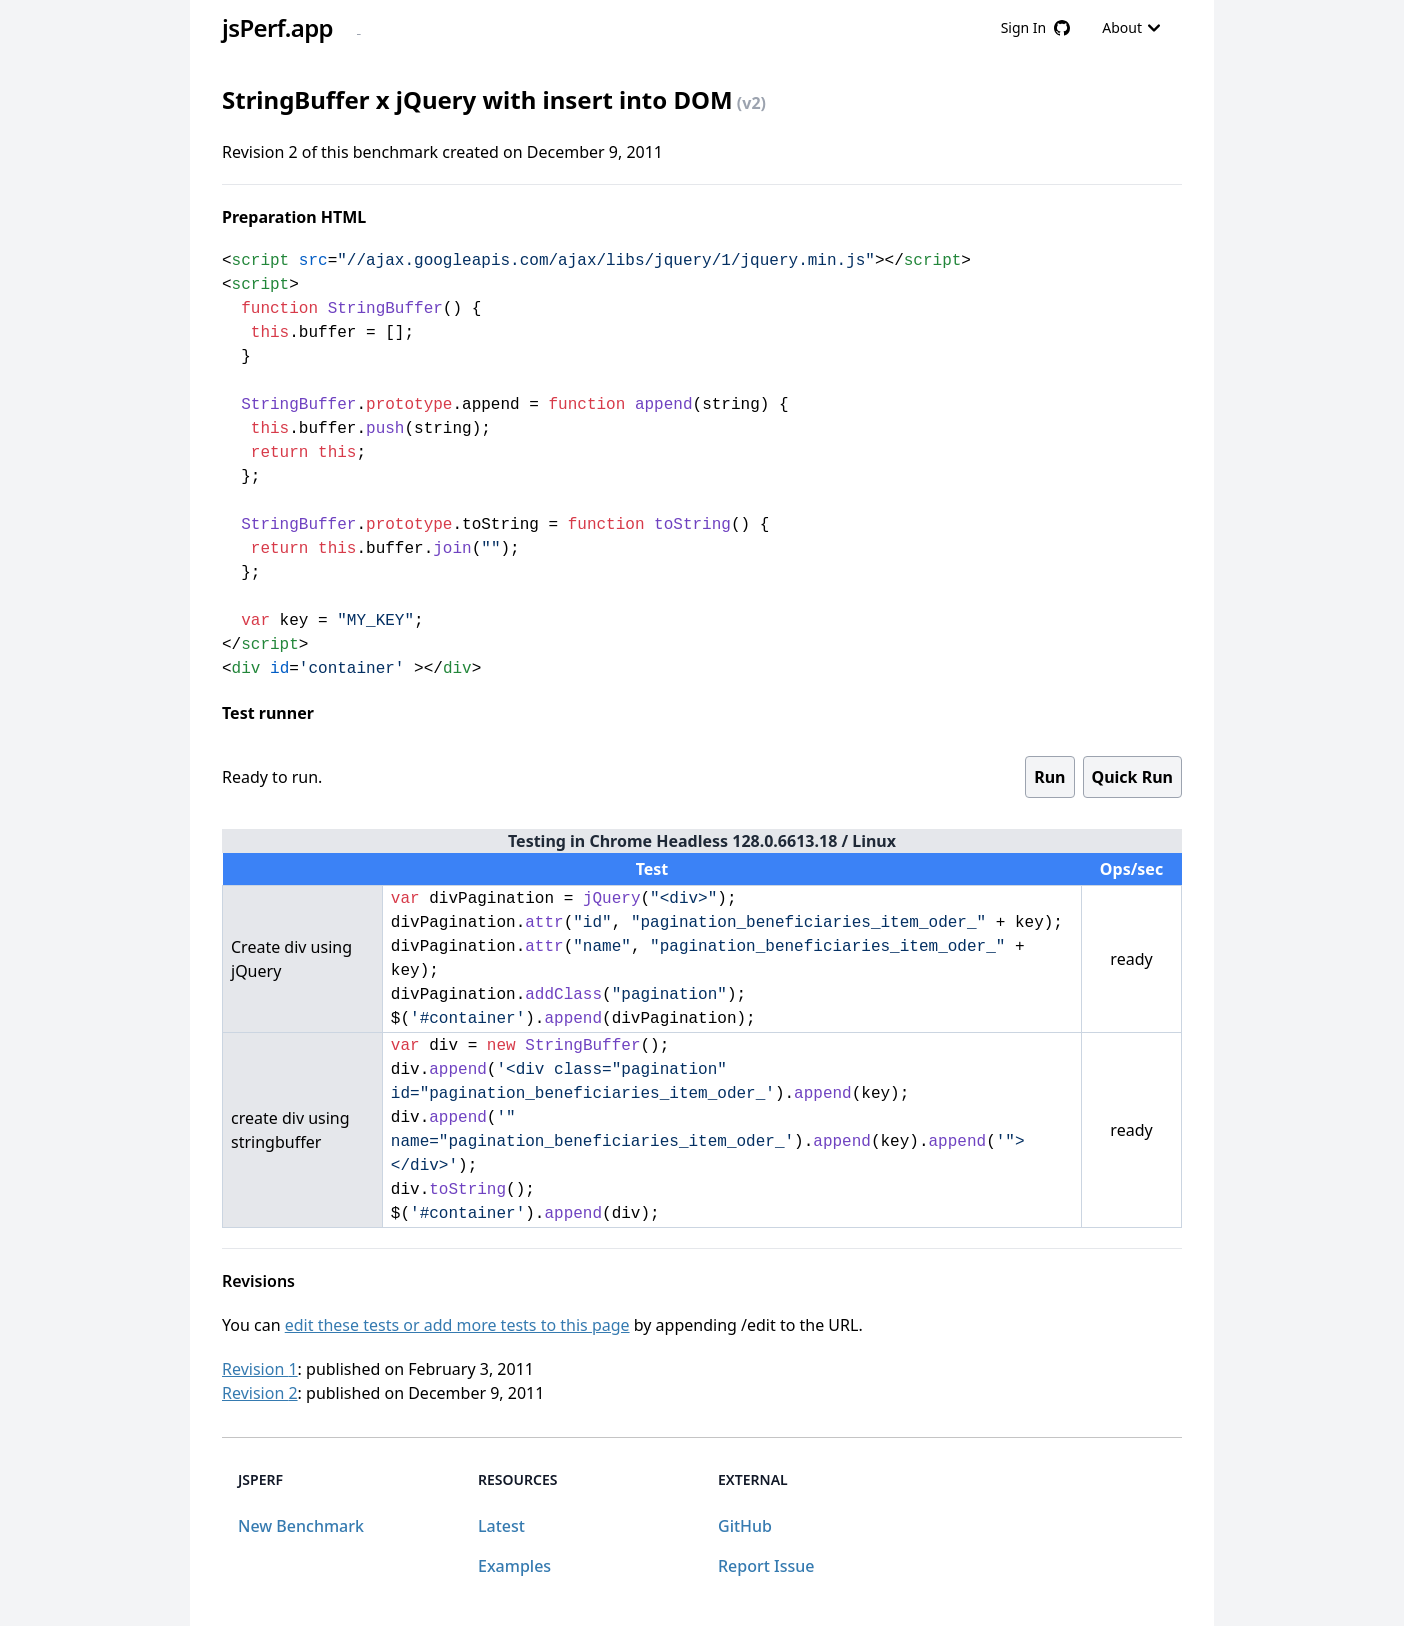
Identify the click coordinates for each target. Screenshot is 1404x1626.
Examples (514, 1566)
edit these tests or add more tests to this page (457, 1325)
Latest (501, 1526)
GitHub (745, 1526)
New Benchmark (301, 1526)
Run (1049, 777)
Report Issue (766, 1566)
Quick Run (1132, 777)
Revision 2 (260, 1393)
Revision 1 (260, 1369)
